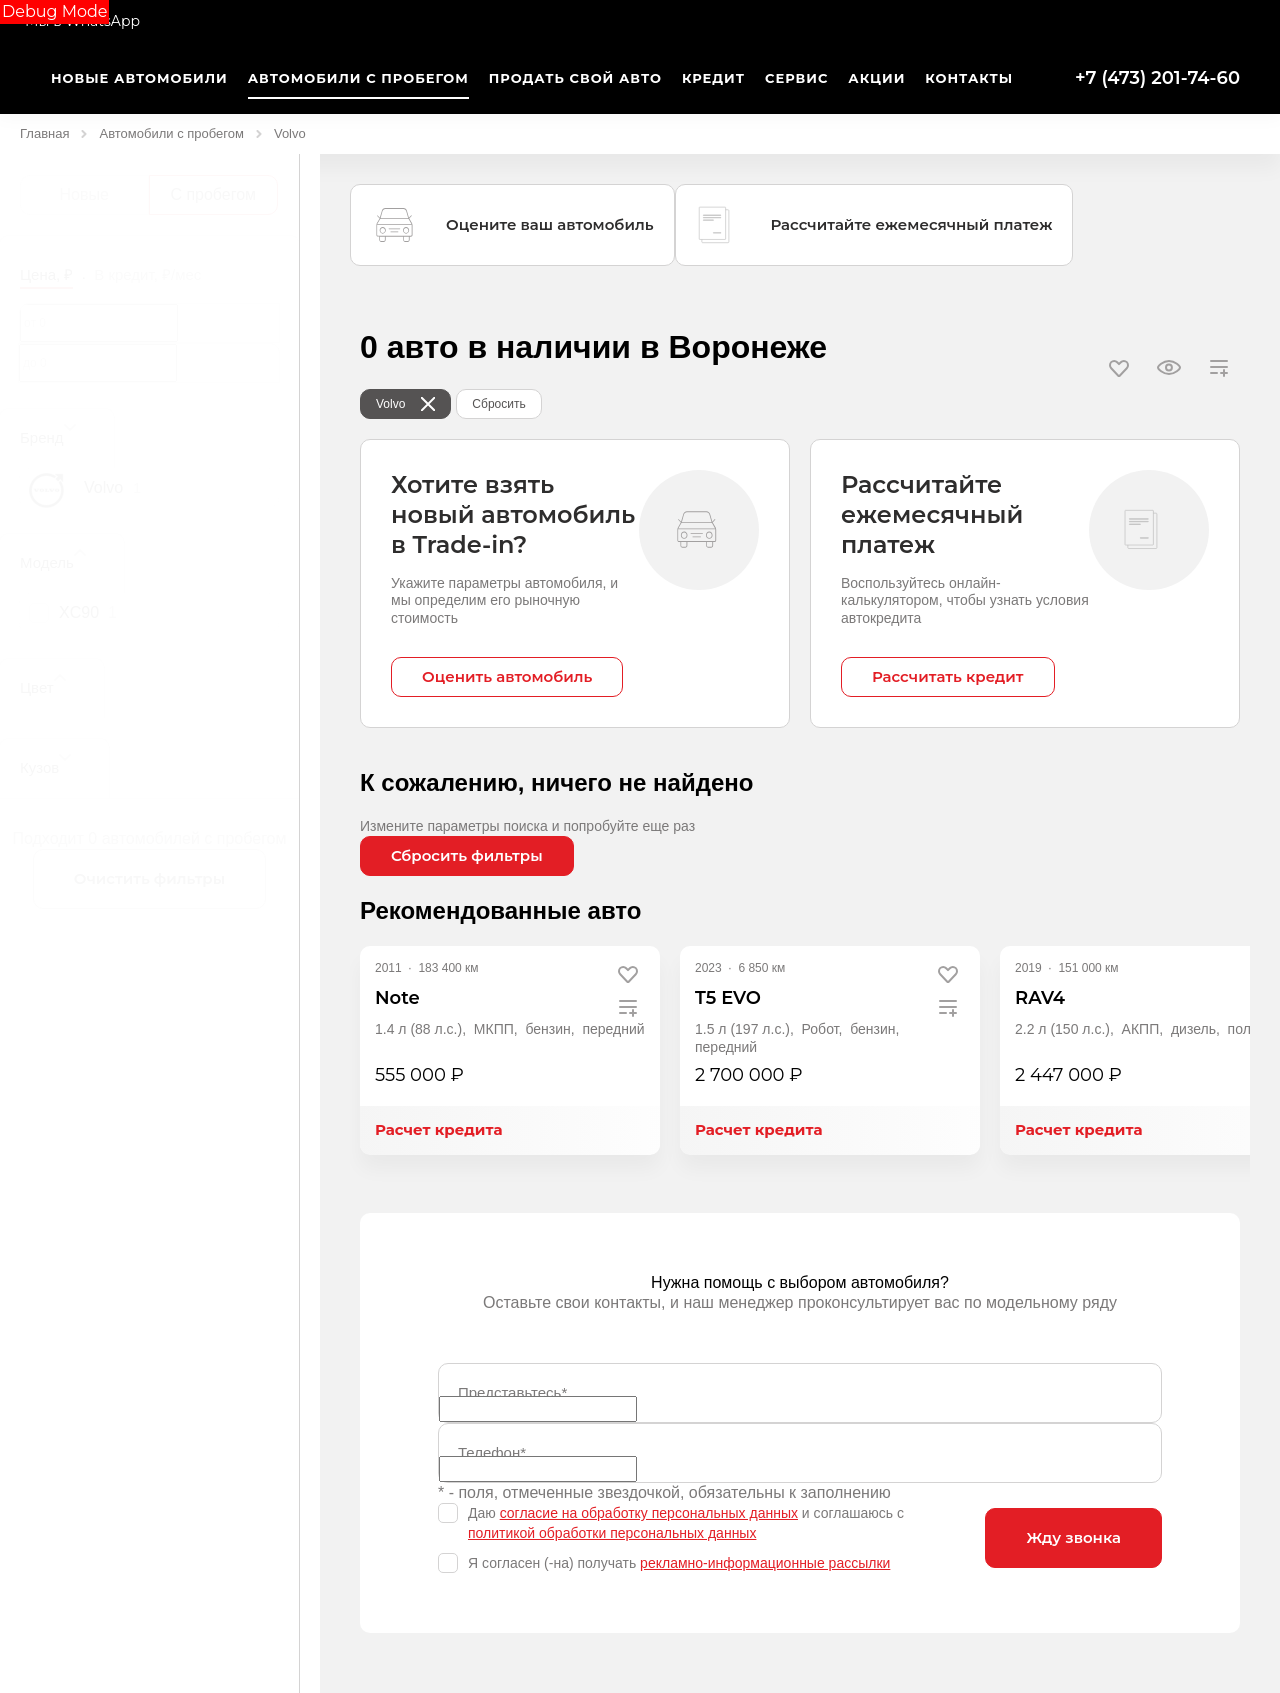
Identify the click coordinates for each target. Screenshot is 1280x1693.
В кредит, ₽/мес (147, 274)
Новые (84, 194)
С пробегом (213, 194)
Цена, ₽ (46, 274)
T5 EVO (728, 998)
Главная (44, 133)
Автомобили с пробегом (171, 133)
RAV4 (1040, 998)
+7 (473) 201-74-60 (1157, 78)
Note (397, 998)
